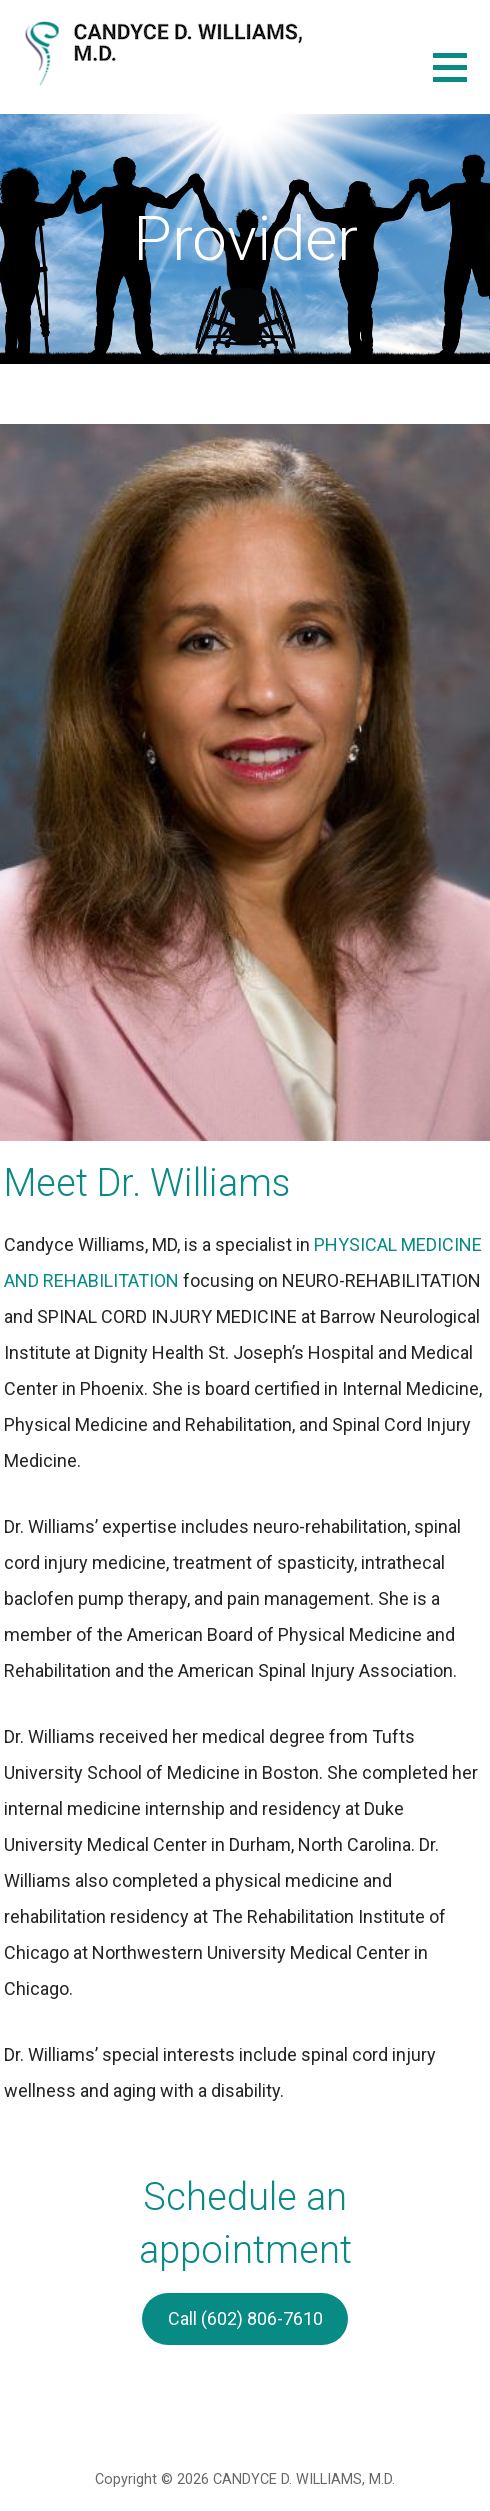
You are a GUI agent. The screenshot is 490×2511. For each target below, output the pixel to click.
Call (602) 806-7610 (245, 2318)
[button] (461, 79)
